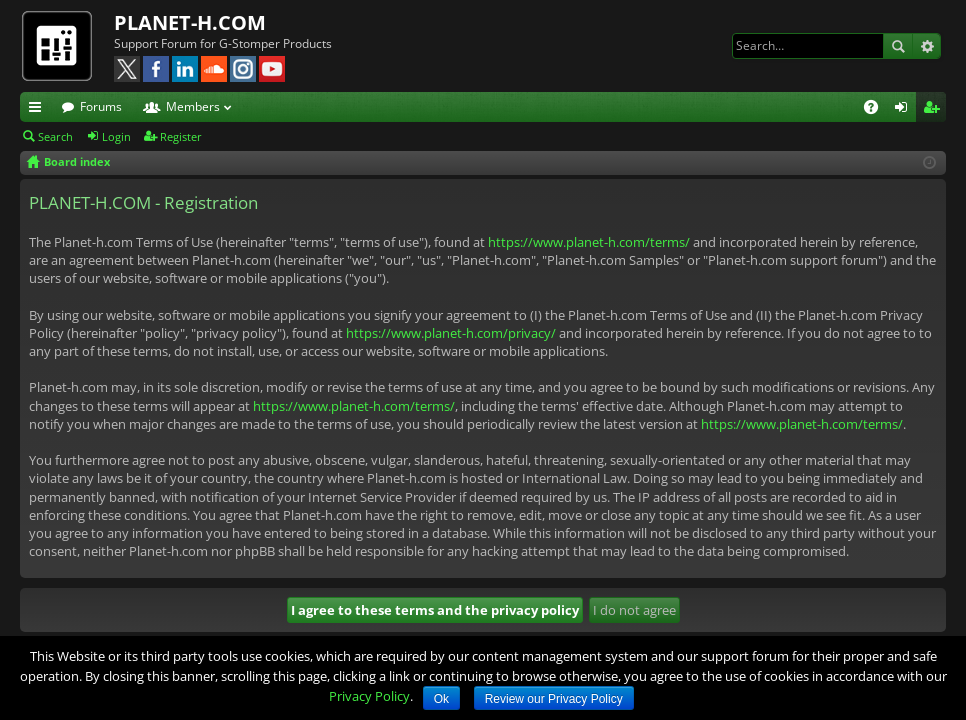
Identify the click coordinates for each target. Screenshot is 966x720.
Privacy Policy (369, 696)
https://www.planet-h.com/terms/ (589, 242)
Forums (101, 106)
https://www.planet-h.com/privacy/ (451, 333)
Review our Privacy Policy (554, 699)
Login (116, 136)
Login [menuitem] (905, 110)
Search (898, 46)
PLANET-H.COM (190, 22)
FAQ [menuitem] (877, 110)
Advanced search (926, 46)
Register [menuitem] (935, 110)
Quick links (39, 110)
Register (181, 136)
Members (193, 106)
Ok (441, 699)
